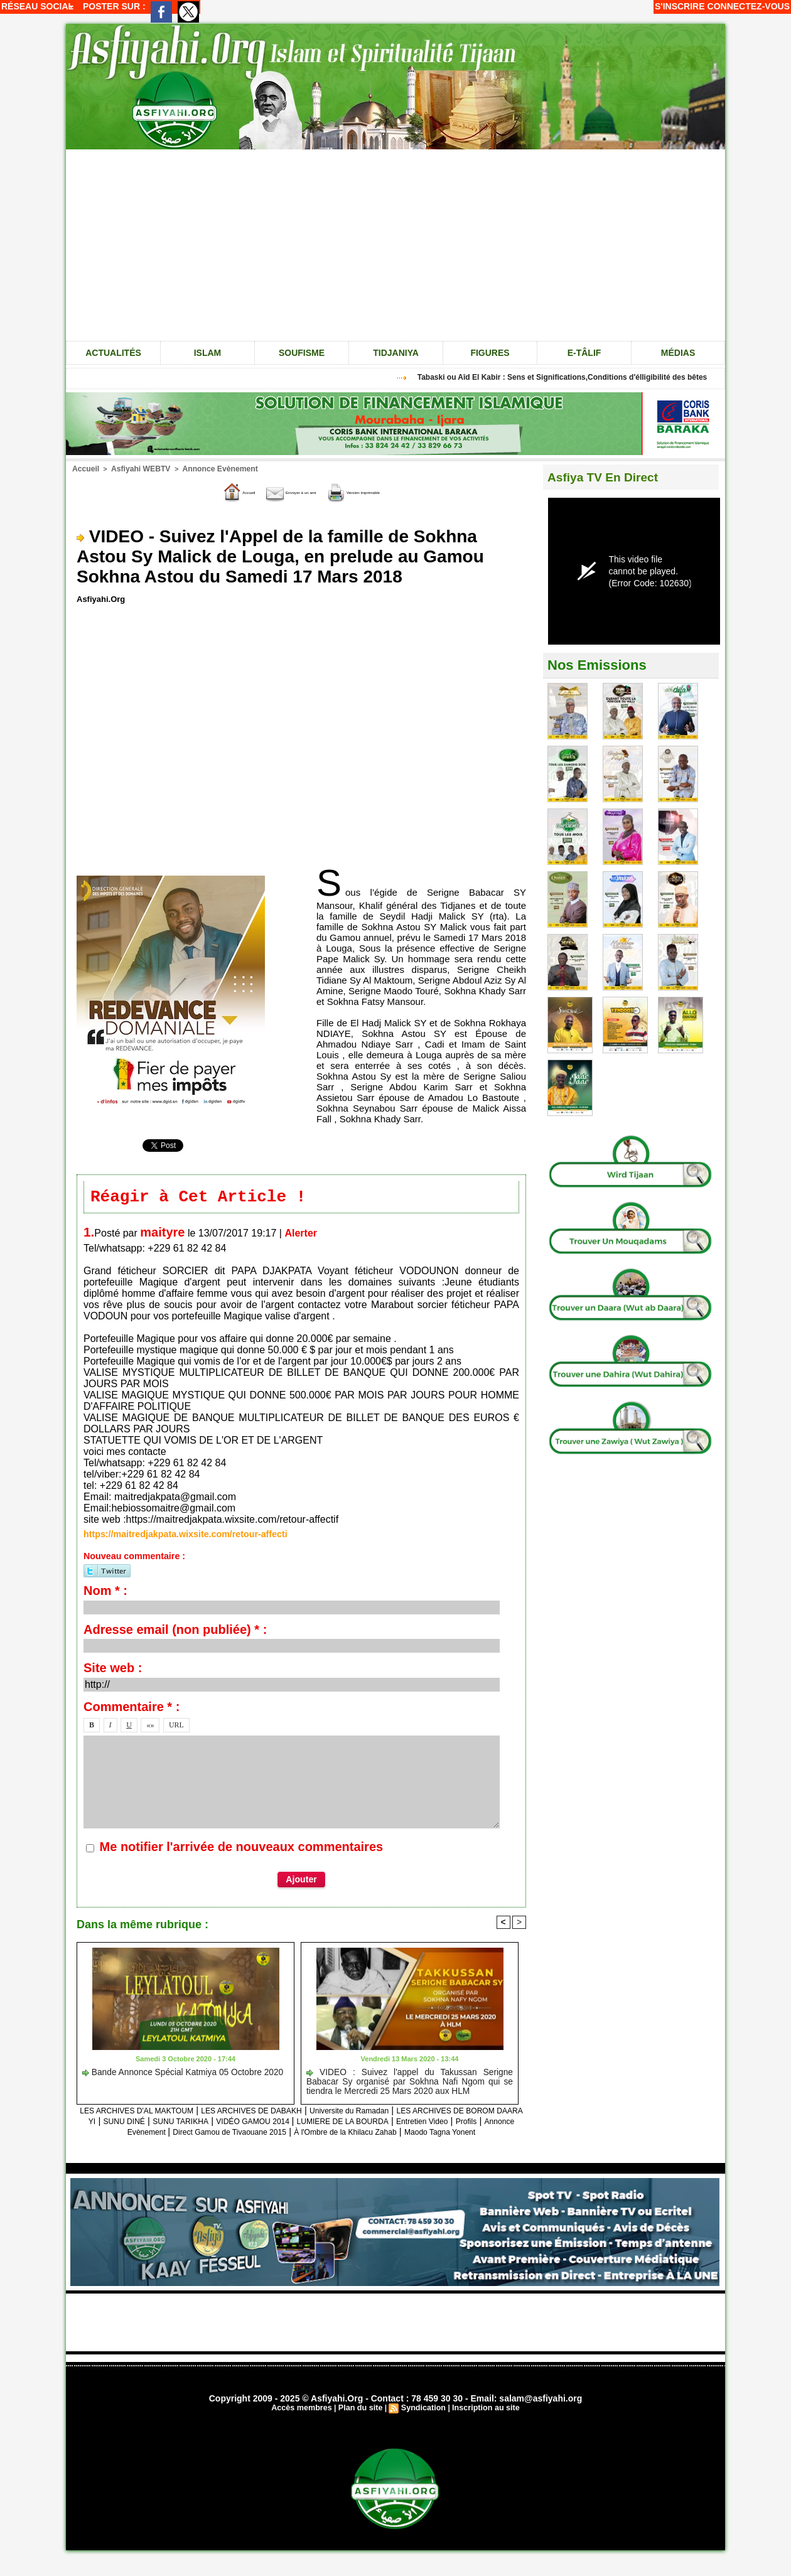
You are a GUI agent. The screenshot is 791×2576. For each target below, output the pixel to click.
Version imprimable (385, 490)
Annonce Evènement (207, 468)
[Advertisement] (395, 243)
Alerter (300, 1235)
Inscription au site (482, 2421)
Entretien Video (186, 2133)
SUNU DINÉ (259, 2123)
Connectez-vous (749, 6)
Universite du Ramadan (429, 2112)
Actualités (113, 353)
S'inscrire (680, 6)
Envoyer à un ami (276, 490)
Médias (678, 353)
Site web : (112, 1670)
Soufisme (302, 353)
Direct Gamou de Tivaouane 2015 (425, 2133)
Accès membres (305, 2421)
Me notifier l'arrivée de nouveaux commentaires (242, 1849)
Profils (239, 2133)
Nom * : (105, 1593)
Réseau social (37, 6)
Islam (208, 353)
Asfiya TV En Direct (611, 477)
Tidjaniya (396, 353)
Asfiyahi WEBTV (136, 468)
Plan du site (361, 2421)
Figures (489, 353)
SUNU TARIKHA (327, 2123)
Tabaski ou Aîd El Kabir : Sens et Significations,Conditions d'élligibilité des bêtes (571, 377)
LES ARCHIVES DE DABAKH (309, 2112)
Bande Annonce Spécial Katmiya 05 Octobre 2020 (170, 2074)
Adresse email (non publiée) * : (175, 1632)
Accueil (84, 468)
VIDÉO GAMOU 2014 (416, 2123)
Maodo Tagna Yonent (364, 2144)
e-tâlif (584, 353)
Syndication (422, 2421)
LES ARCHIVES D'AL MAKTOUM (169, 2112)
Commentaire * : (131, 1709)
